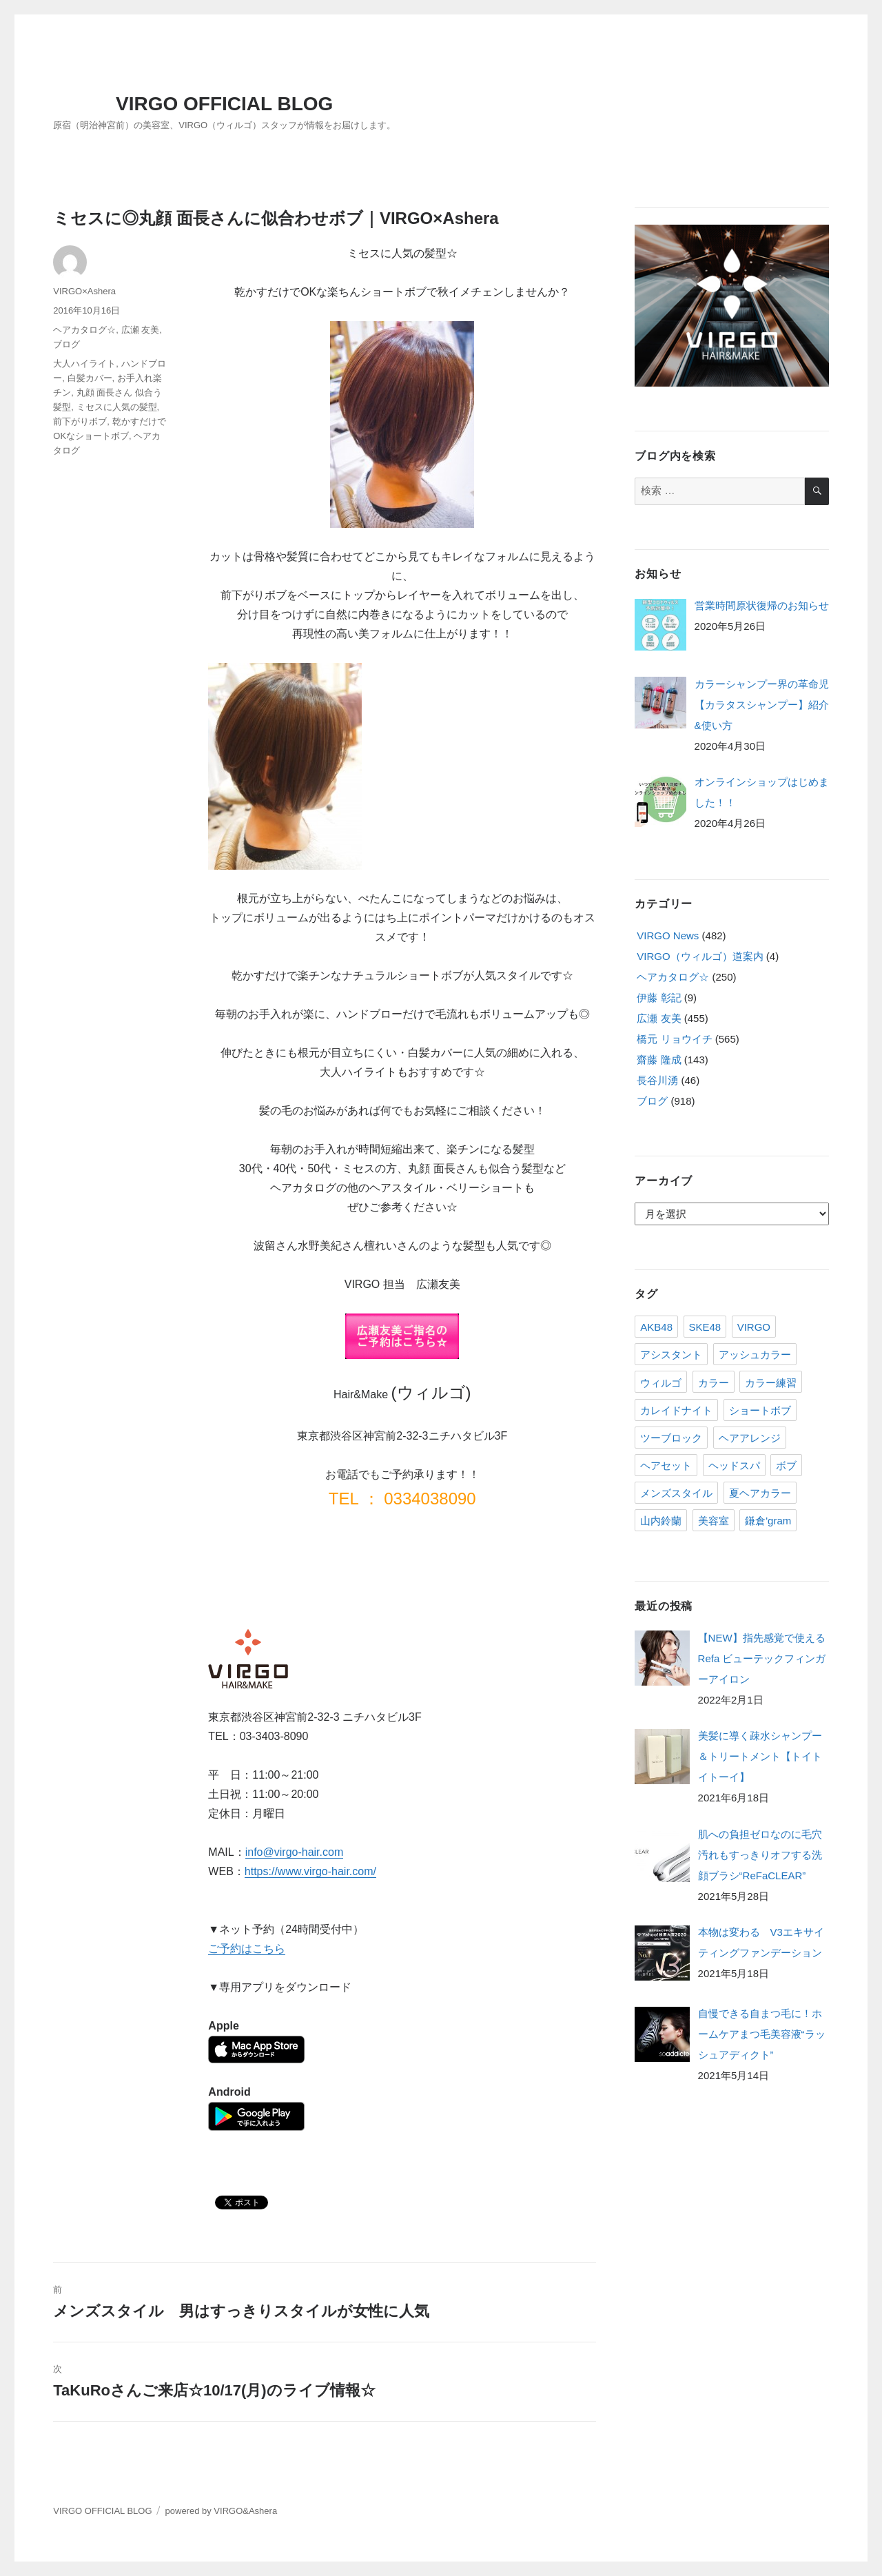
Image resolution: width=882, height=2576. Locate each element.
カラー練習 (771, 1383)
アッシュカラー (755, 1354)
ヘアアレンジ (750, 1438)
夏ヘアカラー (760, 1493)
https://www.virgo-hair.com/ (310, 1871)
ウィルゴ (660, 1383)
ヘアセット (666, 1465)
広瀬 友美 (140, 330)
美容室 (713, 1520)
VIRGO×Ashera (84, 291)
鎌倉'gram (768, 1520)
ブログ (66, 344)
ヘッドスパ (734, 1465)
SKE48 (704, 1327)
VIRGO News (668, 935)
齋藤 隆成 (659, 1059)
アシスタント (671, 1354)
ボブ (786, 1465)
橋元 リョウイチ (674, 1039)
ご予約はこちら (246, 1948)
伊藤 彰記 (659, 997)
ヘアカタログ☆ (84, 330)
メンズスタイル (676, 1493)
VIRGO (753, 1327)
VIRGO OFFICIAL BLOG (224, 103)
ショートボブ (760, 1410)
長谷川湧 (657, 1080)
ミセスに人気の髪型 (116, 407)
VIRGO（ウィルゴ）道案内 (700, 956)
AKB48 (656, 1327)
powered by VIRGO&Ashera (221, 2511)
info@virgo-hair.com (294, 1852)
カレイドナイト (676, 1410)
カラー (713, 1383)
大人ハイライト (84, 363)
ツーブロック (671, 1438)
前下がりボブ (80, 421)
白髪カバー (90, 378)
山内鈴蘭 (660, 1520)
